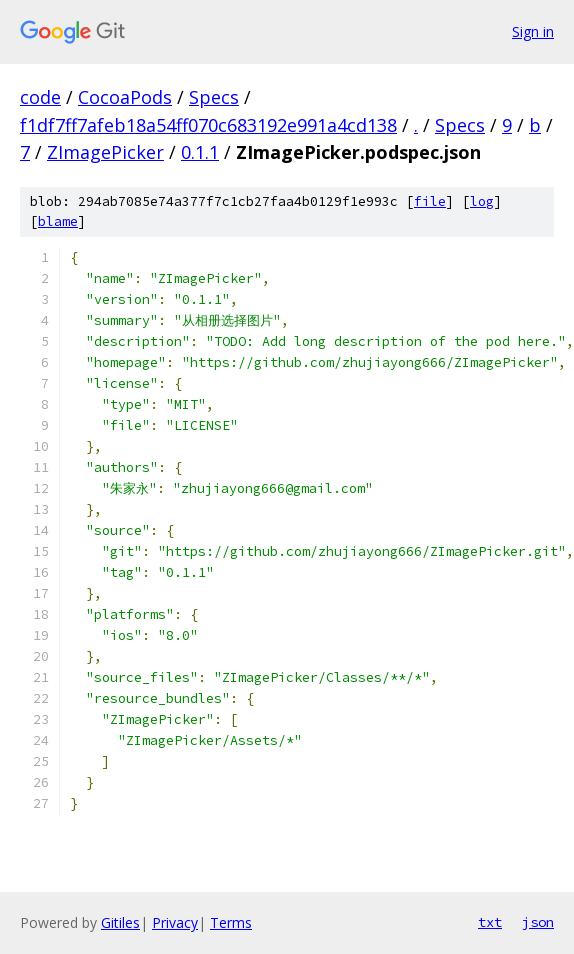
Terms (231, 922)
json (538, 922)
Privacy (175, 922)
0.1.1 (200, 152)
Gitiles (120, 922)
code (40, 97)
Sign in (533, 31)
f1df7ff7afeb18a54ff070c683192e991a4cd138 (208, 125)
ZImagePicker (105, 152)
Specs (214, 97)
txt (490, 922)
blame (58, 221)
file (430, 201)
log (482, 201)
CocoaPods (125, 97)
